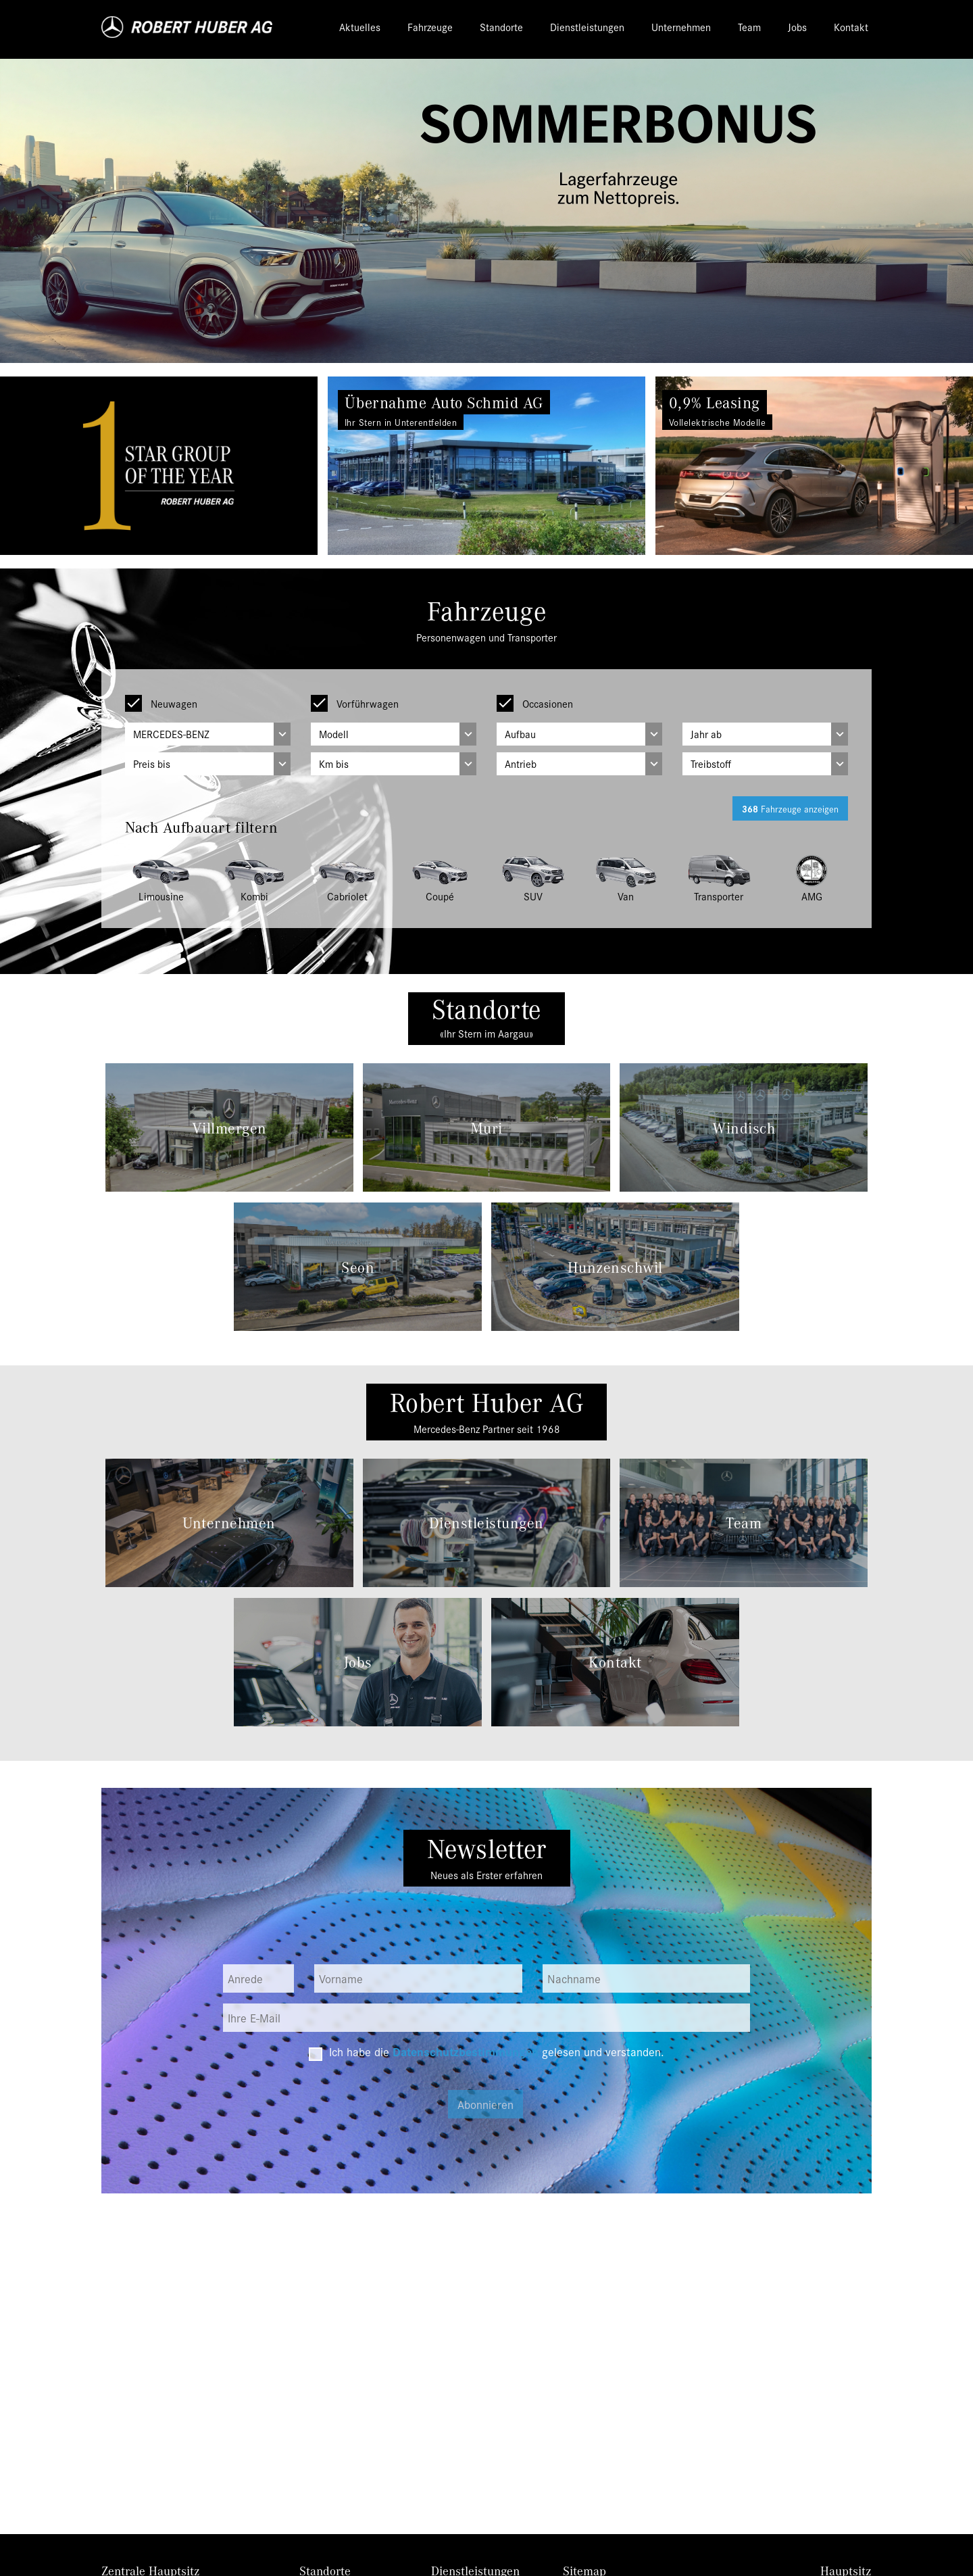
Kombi (254, 896)
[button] (73, 465)
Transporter (718, 896)
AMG (811, 896)
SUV (533, 896)
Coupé (440, 896)
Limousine (161, 896)
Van (626, 896)
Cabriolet (347, 896)
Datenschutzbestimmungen (466, 2051)
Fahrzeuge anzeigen (790, 808)
